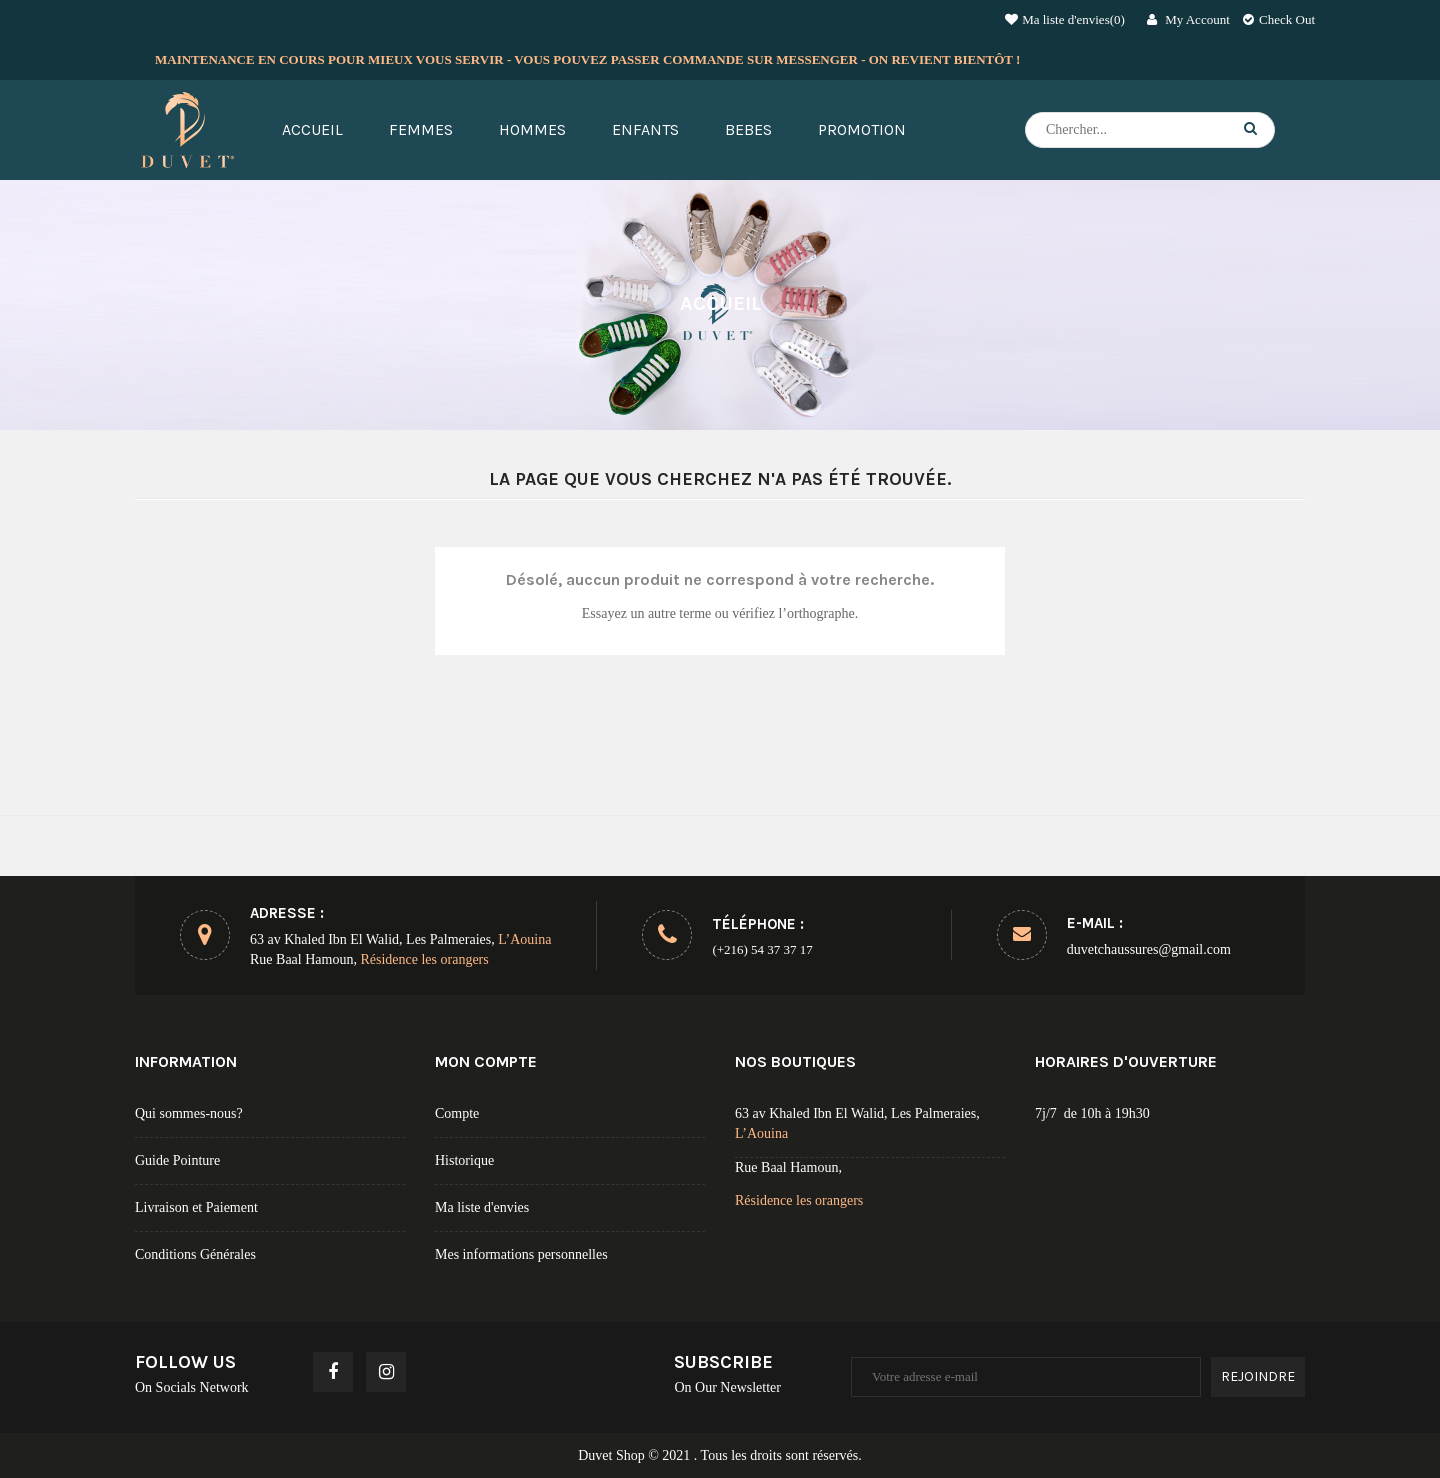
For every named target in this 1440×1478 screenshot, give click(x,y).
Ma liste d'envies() (1065, 19)
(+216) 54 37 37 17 (762, 949)
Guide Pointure (177, 1160)
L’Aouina (524, 939)
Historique (464, 1160)
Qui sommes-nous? (189, 1113)
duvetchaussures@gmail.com (1149, 949)
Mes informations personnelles (521, 1254)
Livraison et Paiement (196, 1207)
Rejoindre (1258, 1376)
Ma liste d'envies (482, 1207)
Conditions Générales (195, 1254)
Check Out (1279, 19)
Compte (457, 1113)
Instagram (387, 1372)
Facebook (334, 1372)
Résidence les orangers (424, 959)
